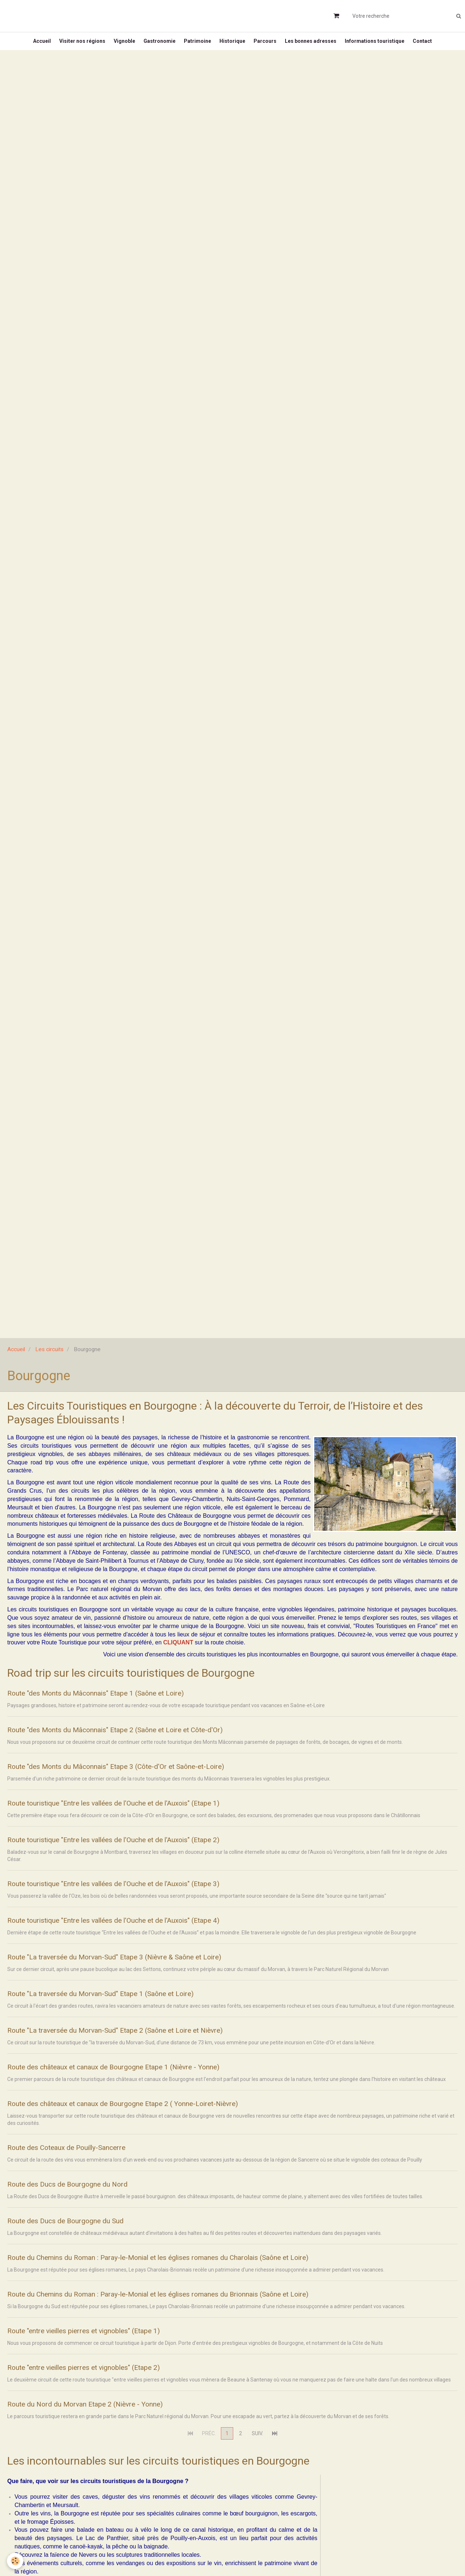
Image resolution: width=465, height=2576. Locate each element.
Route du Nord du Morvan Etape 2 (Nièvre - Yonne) (106, 2423)
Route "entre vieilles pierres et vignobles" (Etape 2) (106, 2386)
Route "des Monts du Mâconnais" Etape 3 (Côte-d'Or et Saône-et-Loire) (144, 1775)
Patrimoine (196, 45)
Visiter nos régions (73, 45)
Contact (434, 45)
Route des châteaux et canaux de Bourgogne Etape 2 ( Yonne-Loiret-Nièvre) (155, 2118)
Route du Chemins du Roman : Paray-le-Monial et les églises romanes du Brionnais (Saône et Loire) (201, 2311)
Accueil (31, 45)
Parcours (269, 45)
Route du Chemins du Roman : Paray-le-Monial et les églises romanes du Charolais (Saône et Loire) (201, 2274)
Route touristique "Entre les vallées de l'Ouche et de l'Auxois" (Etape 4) (144, 1931)
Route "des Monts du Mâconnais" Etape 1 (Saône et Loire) (119, 1701)
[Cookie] (15, 2561)
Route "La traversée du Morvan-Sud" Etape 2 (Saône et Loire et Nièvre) (145, 2043)
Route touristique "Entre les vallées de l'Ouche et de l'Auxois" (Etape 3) (144, 1894)
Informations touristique (383, 45)
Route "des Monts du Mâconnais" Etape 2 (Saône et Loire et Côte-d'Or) (144, 1738)
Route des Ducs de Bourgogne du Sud (81, 2237)
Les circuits (49, 1357)
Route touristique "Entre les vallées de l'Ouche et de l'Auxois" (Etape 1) (144, 1812)
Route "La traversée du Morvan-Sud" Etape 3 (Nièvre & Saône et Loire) (143, 1969)
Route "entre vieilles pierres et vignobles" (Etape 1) (106, 2348)
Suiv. (257, 2453)
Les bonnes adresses (317, 45)
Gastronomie (156, 45)
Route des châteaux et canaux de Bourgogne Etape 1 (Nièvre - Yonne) (143, 2081)
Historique (234, 45)
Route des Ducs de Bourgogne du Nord (83, 2200)
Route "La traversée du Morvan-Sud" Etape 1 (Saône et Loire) (126, 2006)
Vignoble (118, 45)
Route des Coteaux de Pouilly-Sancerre (83, 2162)
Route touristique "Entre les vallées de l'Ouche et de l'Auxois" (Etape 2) (144, 1850)
